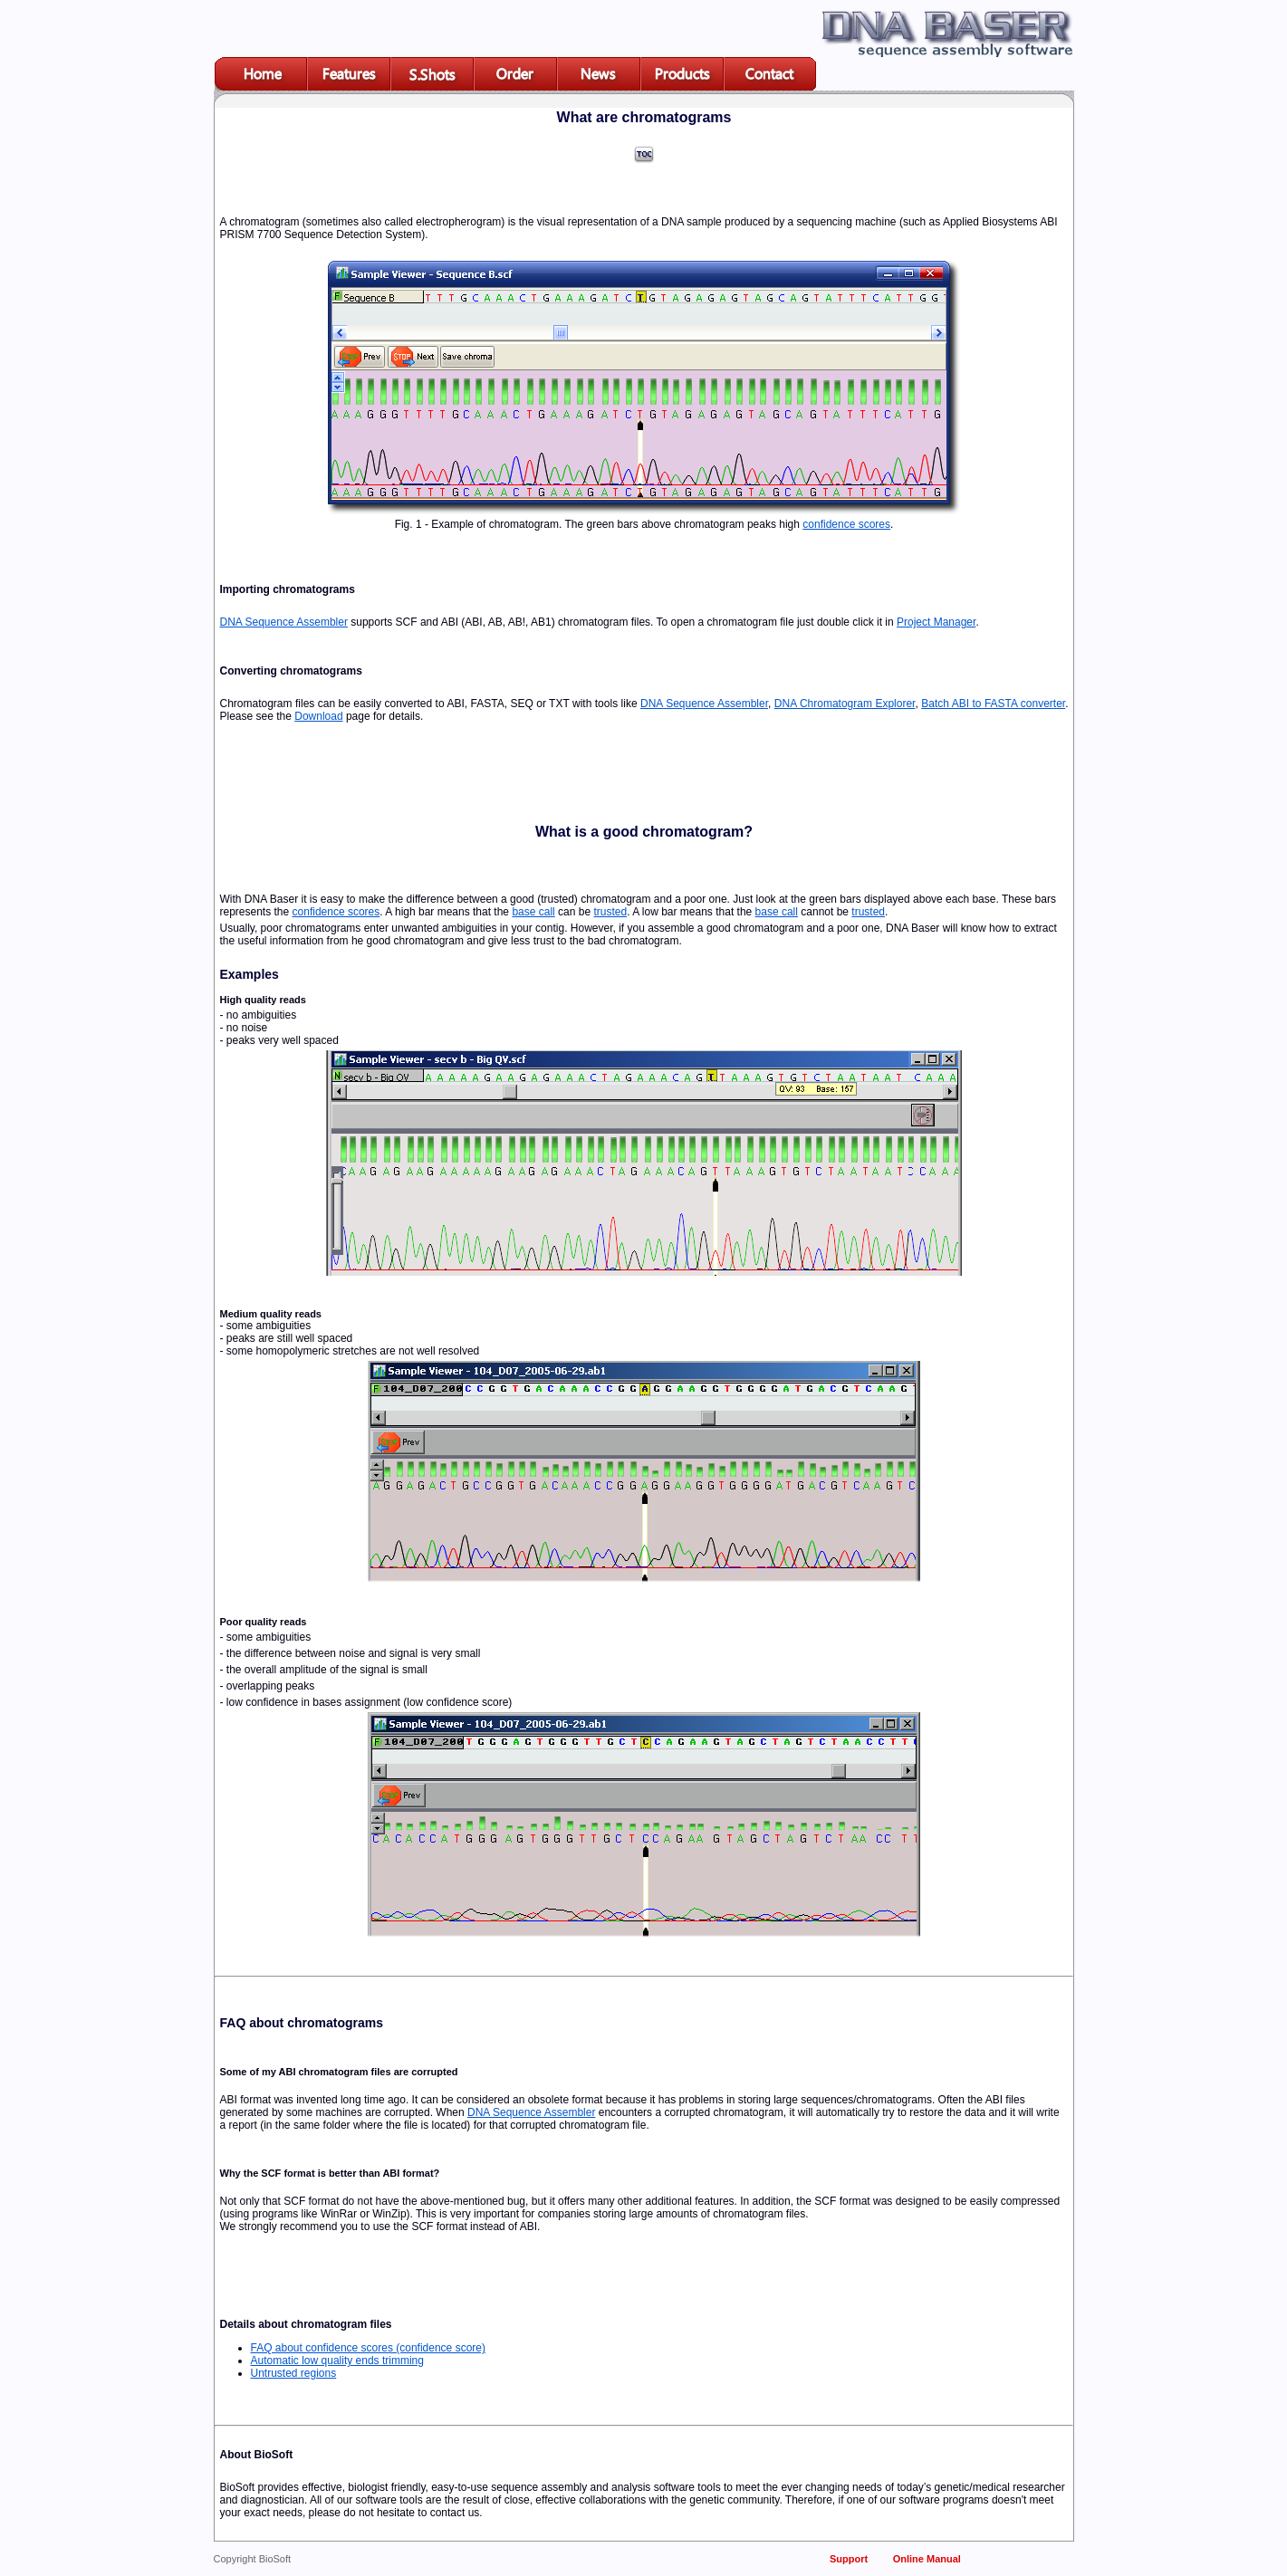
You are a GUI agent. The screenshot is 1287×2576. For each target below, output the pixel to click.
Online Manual (927, 2558)
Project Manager (936, 622)
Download (318, 716)
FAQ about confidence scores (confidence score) (368, 2347)
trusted (610, 911)
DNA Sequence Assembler (284, 622)
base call (533, 911)
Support (849, 2558)
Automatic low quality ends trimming (337, 2360)
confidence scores (846, 524)
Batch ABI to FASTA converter (993, 703)
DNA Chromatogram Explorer (845, 703)
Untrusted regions (294, 2373)
